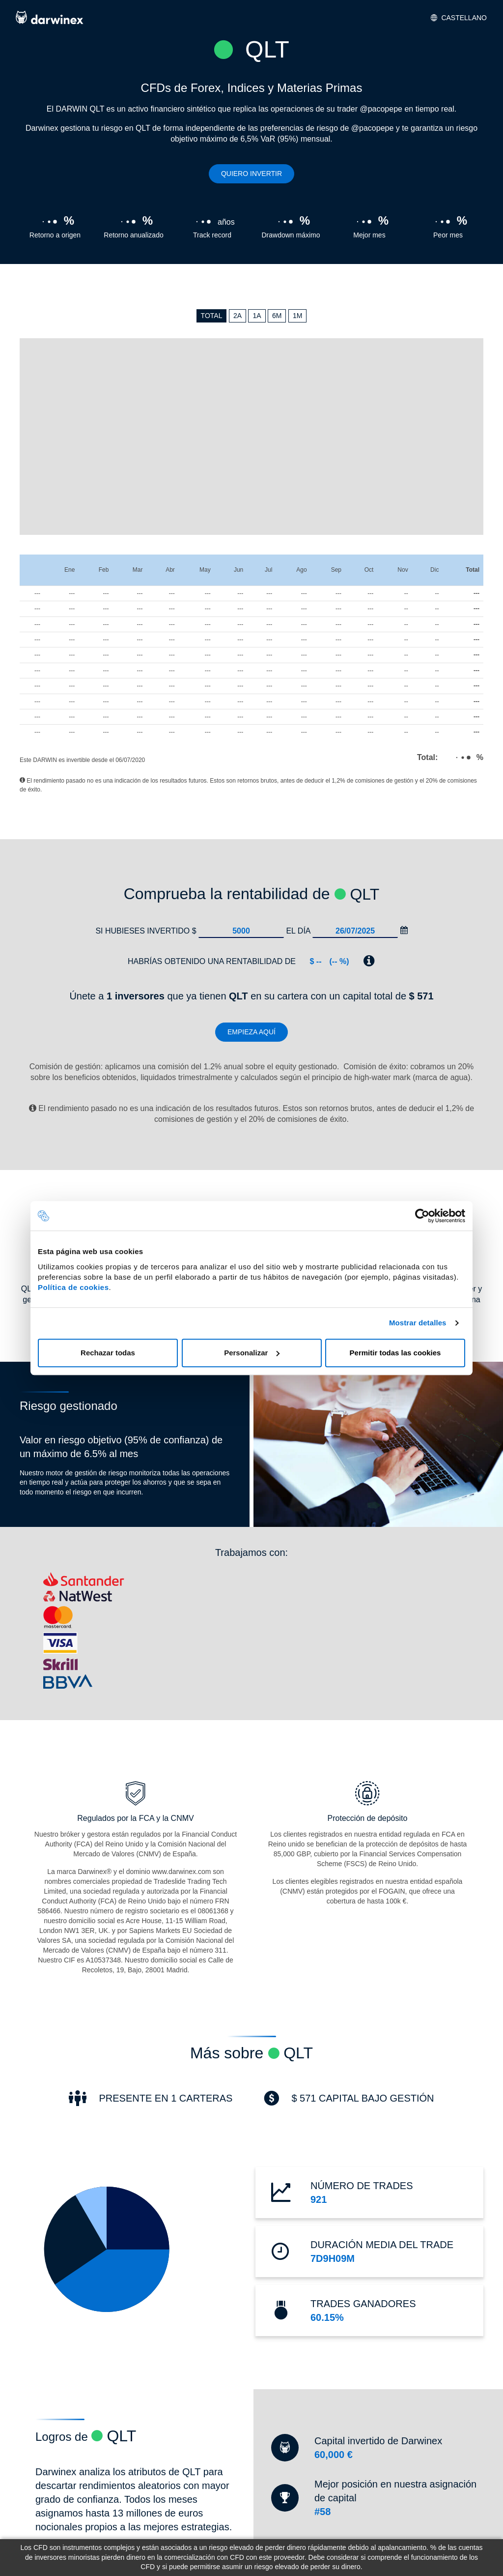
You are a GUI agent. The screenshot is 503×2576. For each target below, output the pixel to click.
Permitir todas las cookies (395, 1352)
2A (237, 316)
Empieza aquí (251, 1032)
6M (276, 316)
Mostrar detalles (418, 1322)
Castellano (459, 18)
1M (297, 316)
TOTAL (212, 316)
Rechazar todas (108, 1352)
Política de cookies (73, 1287)
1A (256, 316)
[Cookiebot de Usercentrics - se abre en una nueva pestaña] (422, 1215)
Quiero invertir (251, 173)
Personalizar (251, 1352)
